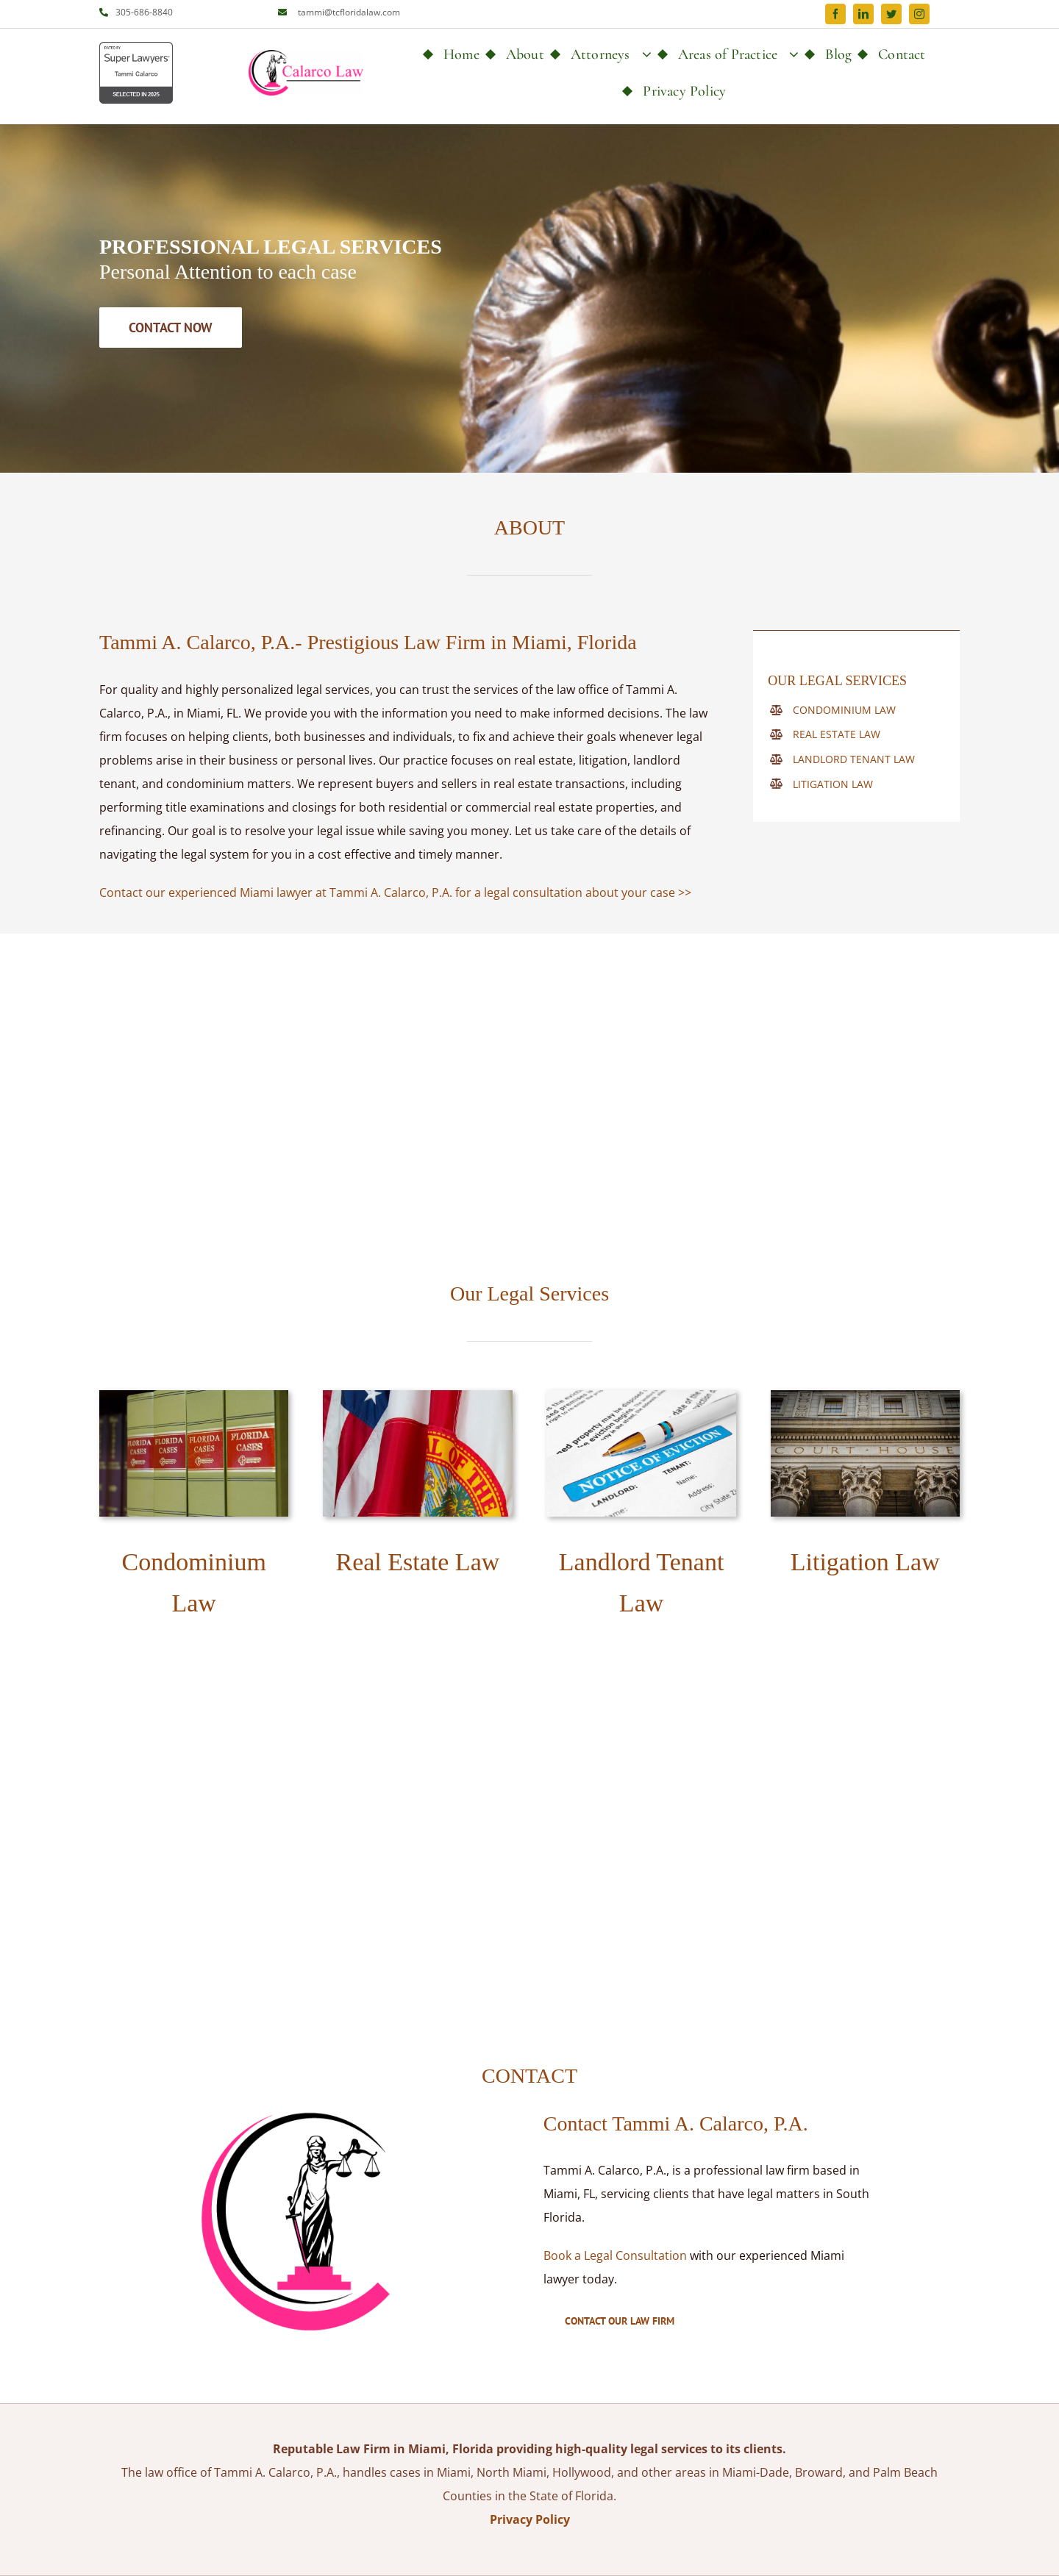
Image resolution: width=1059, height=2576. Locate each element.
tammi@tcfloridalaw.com (349, 12)
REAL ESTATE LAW (836, 734)
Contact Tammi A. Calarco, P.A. (675, 2123)
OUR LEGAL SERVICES (837, 680)
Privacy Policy (530, 2519)
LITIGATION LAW (833, 784)
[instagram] (919, 14)
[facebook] (835, 14)
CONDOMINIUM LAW (844, 710)
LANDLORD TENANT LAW (854, 759)
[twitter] (891, 14)
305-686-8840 (144, 12)
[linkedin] (863, 14)
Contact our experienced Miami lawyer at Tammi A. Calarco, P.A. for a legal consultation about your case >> (395, 892)
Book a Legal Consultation (615, 2255)
